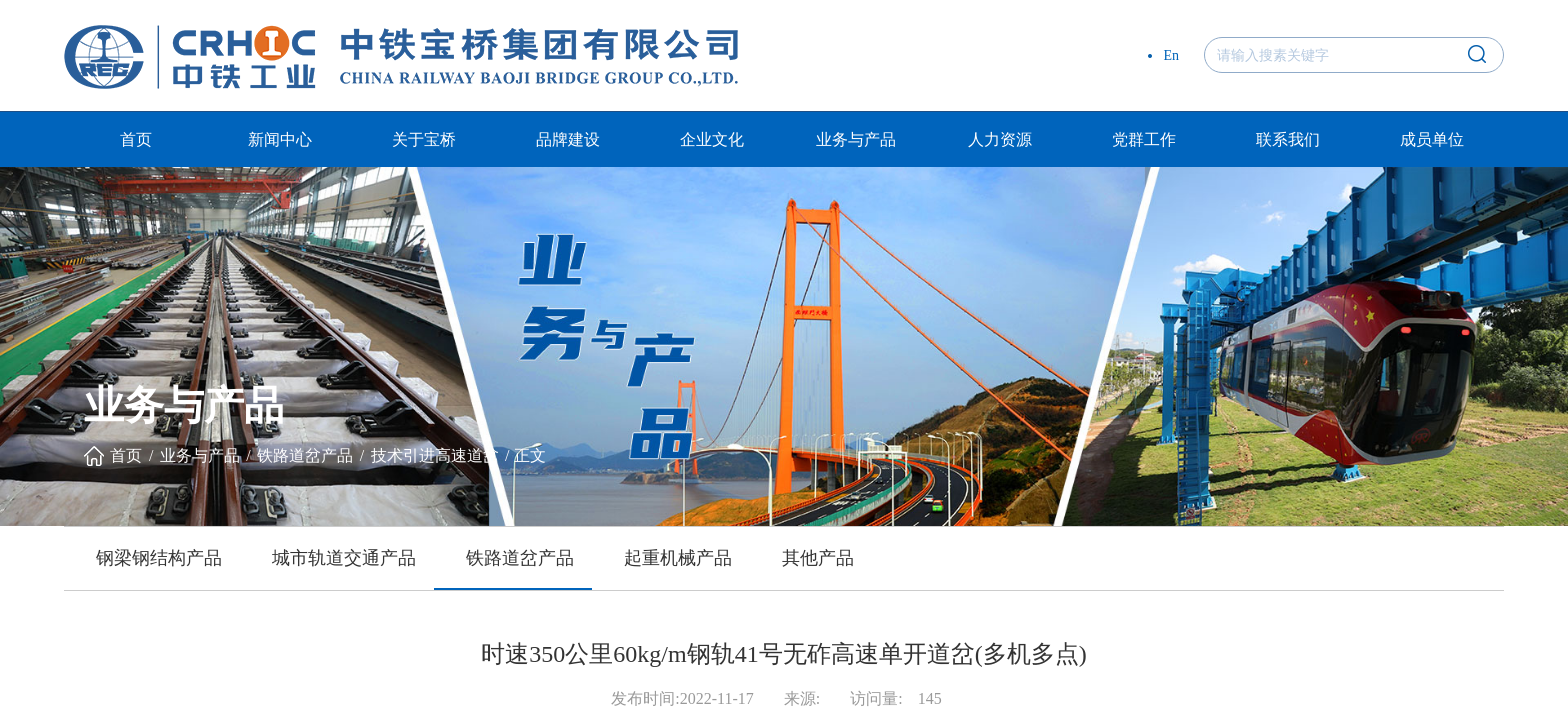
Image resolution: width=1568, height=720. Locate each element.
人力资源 (1000, 139)
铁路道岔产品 (305, 455)
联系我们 (1288, 139)
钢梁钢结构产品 (159, 558)
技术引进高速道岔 (435, 455)
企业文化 (712, 139)
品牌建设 (568, 139)
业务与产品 (856, 139)
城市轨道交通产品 (344, 558)
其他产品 (818, 558)
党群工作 (1144, 139)
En (1171, 55)
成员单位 (1432, 139)
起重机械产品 (678, 558)
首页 (136, 139)
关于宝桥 (424, 139)
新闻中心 (280, 139)
